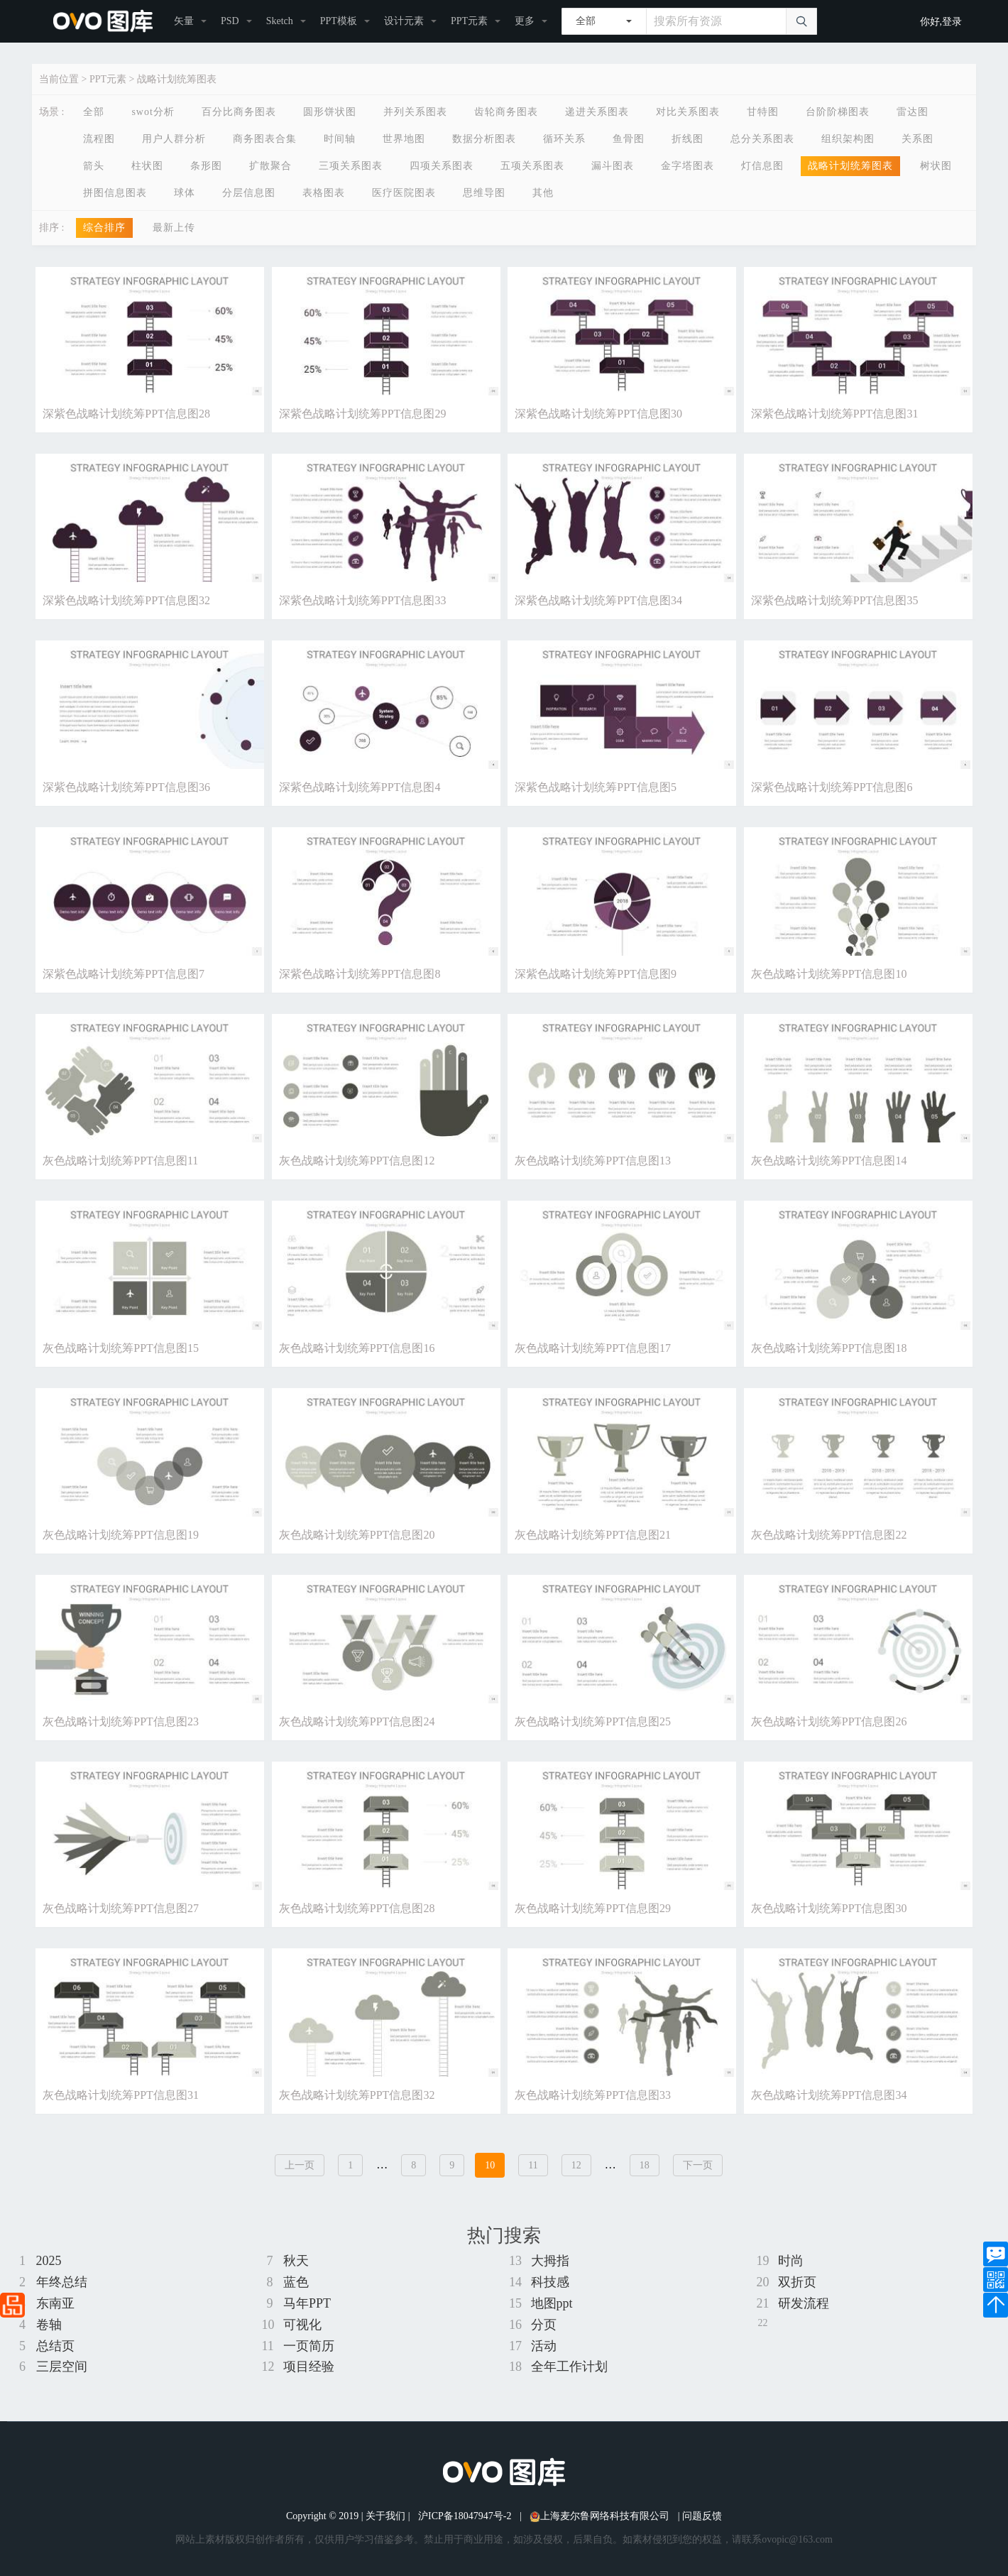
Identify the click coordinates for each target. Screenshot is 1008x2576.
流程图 (99, 138)
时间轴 (340, 138)
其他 (543, 192)
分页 (544, 2325)
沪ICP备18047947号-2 (464, 2516)
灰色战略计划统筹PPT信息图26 (829, 1721)
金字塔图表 (687, 165)
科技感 (550, 2282)
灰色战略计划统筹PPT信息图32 (357, 2095)
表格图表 (323, 192)
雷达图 (912, 112)
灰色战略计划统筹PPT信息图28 (357, 1908)
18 (645, 2165)
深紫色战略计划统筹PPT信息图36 (126, 787)
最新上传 (174, 227)
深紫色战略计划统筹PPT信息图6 (832, 787)
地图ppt (552, 2303)
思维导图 (484, 192)
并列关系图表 (415, 112)
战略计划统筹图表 (177, 79)
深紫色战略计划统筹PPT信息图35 (835, 600)
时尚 (791, 2261)
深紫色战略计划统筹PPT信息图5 (595, 787)
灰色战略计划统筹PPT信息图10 (829, 974)
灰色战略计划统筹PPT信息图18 (829, 1348)
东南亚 (55, 2303)
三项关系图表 (351, 165)
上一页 (299, 2165)
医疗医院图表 (404, 192)
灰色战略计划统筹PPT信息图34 (829, 2095)
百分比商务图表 (239, 112)
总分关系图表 (762, 138)
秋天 (296, 2261)
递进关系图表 (597, 112)
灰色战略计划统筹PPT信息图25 (593, 1721)
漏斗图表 (612, 165)
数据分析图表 (484, 138)
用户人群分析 (174, 138)
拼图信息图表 (115, 192)
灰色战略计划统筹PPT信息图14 (829, 1161)
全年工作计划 (569, 2366)
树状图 (936, 165)
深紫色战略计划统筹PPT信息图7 (123, 974)
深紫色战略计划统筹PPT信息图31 (835, 414)
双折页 (797, 2282)
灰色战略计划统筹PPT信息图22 (829, 1535)
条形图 (206, 165)
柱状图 (147, 165)
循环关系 (564, 138)
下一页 (698, 2165)
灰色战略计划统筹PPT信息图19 (121, 1535)
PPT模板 (338, 21)
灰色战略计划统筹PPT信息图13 (593, 1161)
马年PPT (307, 2303)
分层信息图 (248, 192)
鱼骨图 (629, 138)
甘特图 (763, 112)
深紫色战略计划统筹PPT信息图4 (360, 787)
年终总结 (61, 2282)
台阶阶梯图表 (838, 112)
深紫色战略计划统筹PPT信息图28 (126, 414)
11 (532, 2165)
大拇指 (550, 2261)
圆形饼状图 (329, 112)
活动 (544, 2346)
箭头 (93, 165)
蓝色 (296, 2282)
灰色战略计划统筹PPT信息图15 (121, 1348)
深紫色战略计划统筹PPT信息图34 (598, 600)
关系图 (917, 138)
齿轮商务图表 (506, 112)
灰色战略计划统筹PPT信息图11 (120, 1161)
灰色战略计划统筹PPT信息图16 (357, 1348)
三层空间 (61, 2366)
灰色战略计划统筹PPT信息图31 (121, 2095)
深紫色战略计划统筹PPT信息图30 (598, 414)
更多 (525, 21)
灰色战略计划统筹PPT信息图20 (357, 1535)
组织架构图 (848, 138)
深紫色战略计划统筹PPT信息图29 (363, 414)
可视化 (302, 2325)
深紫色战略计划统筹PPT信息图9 (595, 974)
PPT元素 (469, 21)
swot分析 (152, 112)
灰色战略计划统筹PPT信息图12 (357, 1161)
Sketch (279, 21)
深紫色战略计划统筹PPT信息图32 (126, 600)
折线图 (687, 138)
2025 (49, 2261)
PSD (230, 21)
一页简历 (308, 2346)
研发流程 (803, 2303)
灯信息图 (762, 165)
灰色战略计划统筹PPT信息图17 (593, 1348)
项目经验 (308, 2366)
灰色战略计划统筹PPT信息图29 (593, 1908)
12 (576, 2165)
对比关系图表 (688, 112)
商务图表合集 (265, 138)
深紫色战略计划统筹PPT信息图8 (360, 974)
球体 (184, 192)
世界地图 (404, 138)
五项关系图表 (532, 165)
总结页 (55, 2346)
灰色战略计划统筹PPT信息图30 (829, 1908)
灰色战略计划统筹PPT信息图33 (593, 2095)
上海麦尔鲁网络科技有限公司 (599, 2516)
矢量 (184, 21)
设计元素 (404, 21)
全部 (93, 112)
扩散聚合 (270, 165)
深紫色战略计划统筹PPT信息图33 (363, 600)
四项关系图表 (441, 165)
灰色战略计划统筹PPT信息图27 (121, 1908)
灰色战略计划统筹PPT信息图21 (593, 1535)
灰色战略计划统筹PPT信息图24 (357, 1721)
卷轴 (49, 2325)
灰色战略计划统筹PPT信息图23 (121, 1721)
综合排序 (104, 227)
